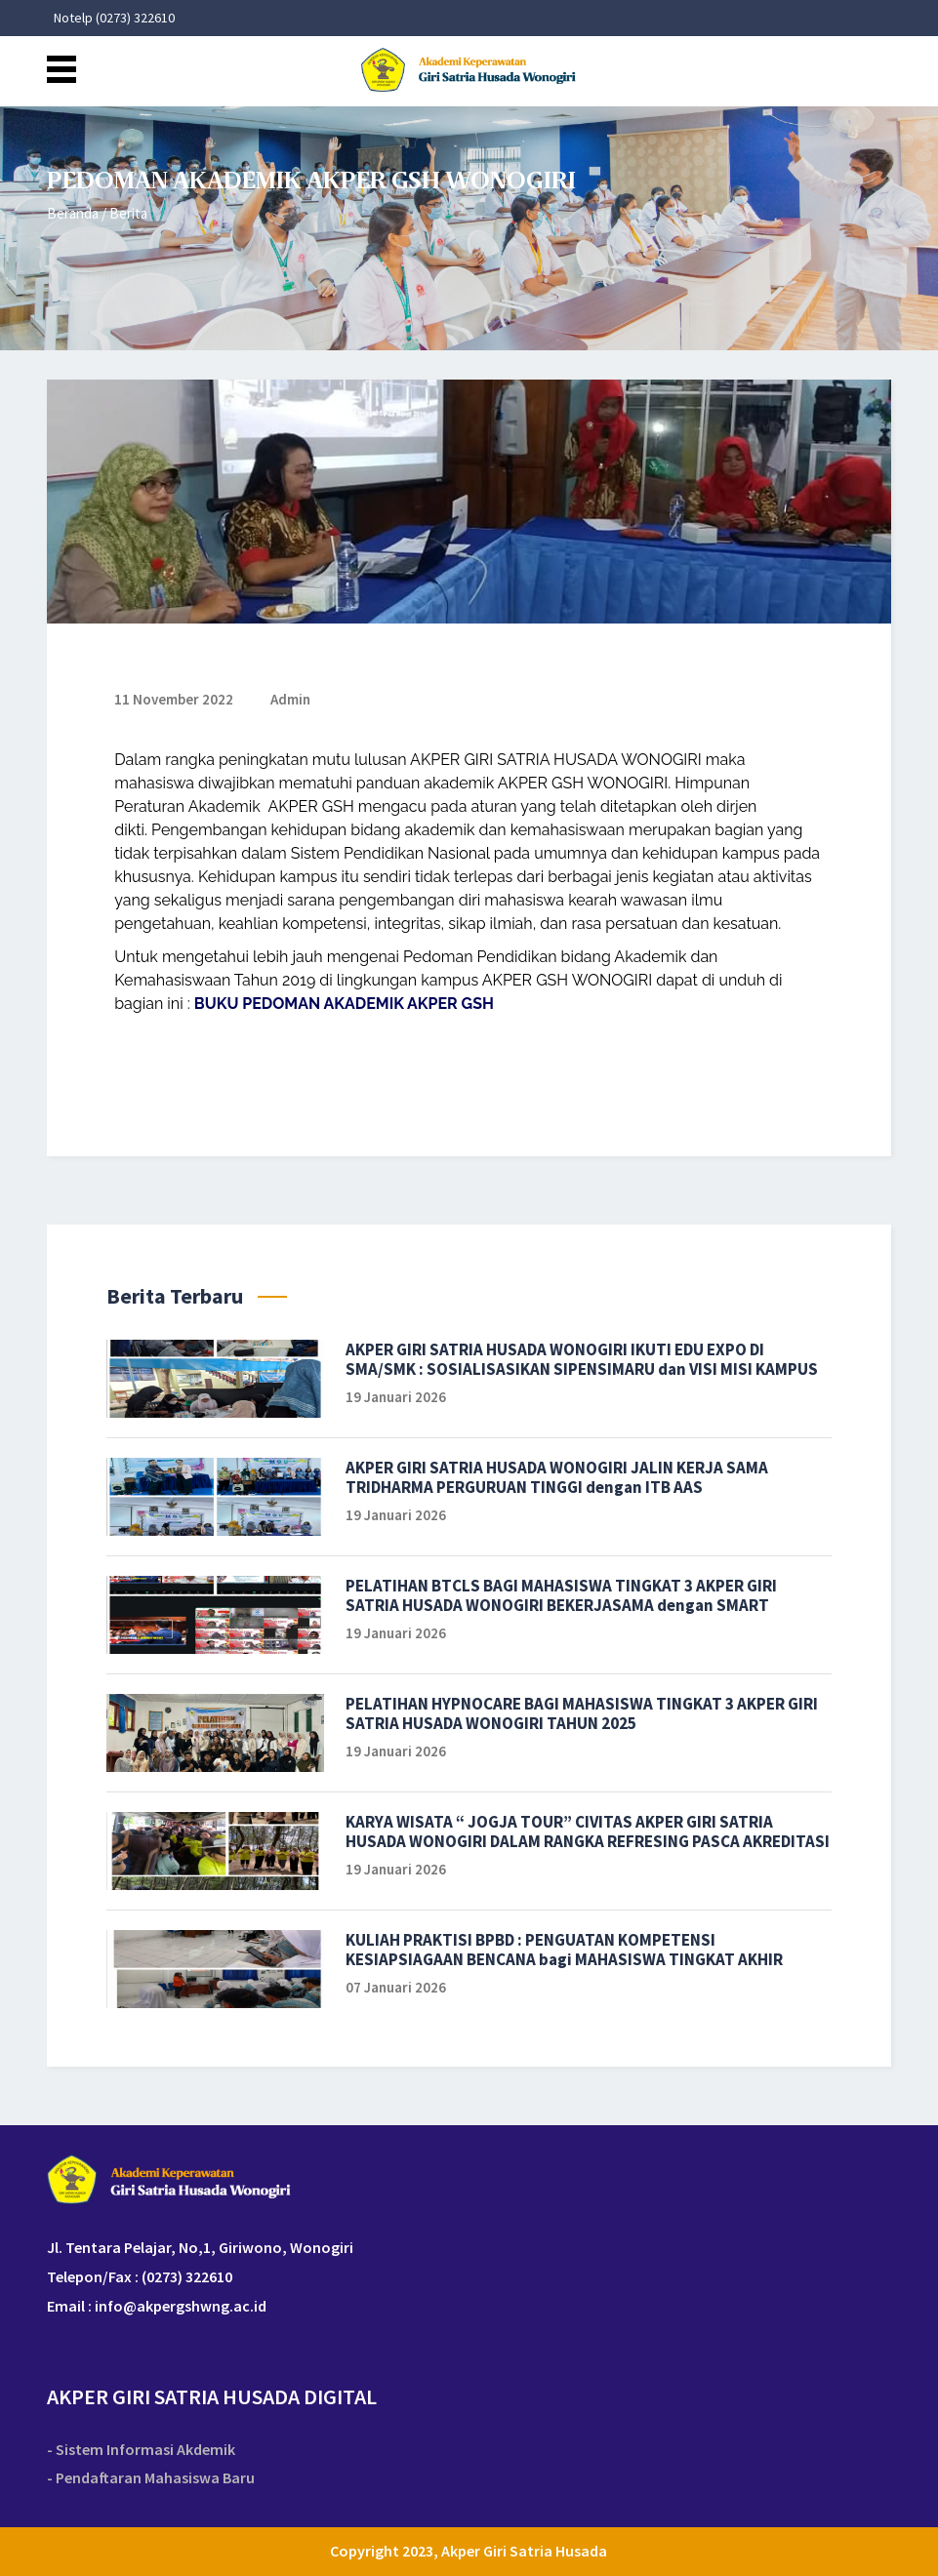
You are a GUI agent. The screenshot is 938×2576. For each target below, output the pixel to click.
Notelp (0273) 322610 (114, 18)
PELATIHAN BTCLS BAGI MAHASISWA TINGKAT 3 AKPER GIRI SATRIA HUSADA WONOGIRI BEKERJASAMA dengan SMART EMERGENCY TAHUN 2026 (561, 1595)
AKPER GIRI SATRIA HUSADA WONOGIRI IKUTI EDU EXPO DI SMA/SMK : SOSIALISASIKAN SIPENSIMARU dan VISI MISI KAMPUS (582, 1359)
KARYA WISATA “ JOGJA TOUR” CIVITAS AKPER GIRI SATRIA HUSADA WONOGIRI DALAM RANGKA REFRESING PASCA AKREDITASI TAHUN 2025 (588, 1831)
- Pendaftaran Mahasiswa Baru (151, 2478)
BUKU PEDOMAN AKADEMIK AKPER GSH (344, 1003)
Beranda (73, 213)
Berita (128, 213)
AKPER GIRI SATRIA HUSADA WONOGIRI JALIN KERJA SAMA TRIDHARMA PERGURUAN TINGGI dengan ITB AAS (557, 1477)
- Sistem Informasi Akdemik (141, 2449)
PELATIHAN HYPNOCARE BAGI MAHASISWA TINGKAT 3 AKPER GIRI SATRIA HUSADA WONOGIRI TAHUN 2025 (582, 1713)
